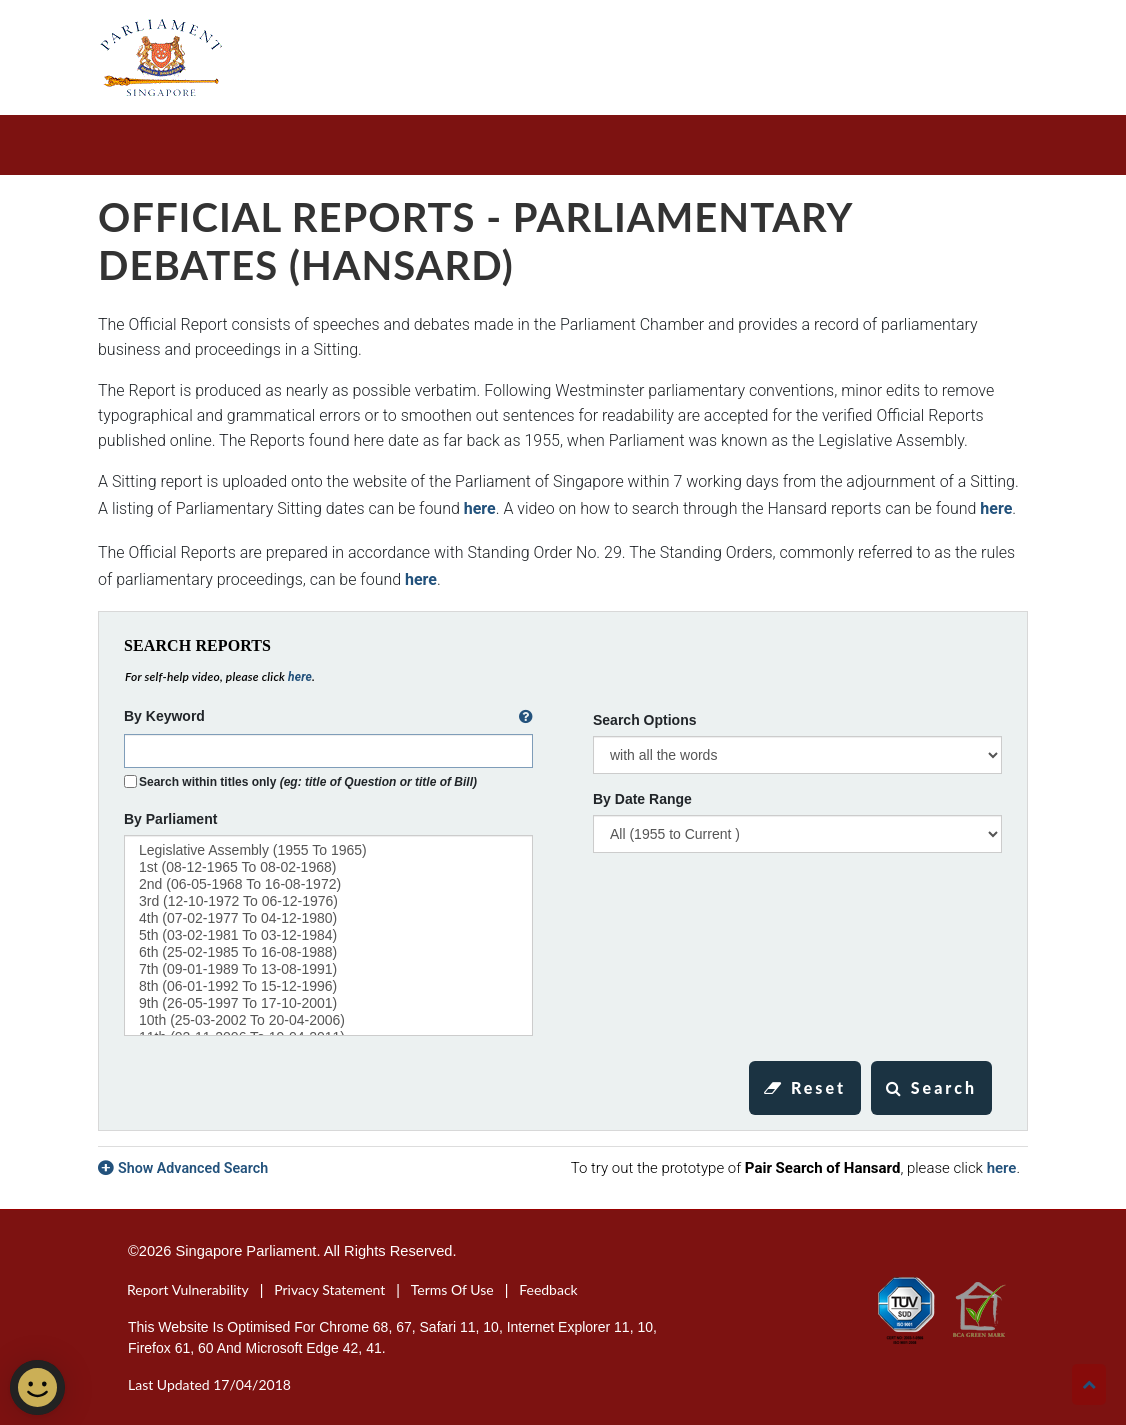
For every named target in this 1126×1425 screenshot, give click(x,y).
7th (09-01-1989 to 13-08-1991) (328, 969)
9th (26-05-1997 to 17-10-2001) (328, 1003)
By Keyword (328, 717)
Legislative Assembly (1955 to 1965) (328, 850)
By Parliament (170, 819)
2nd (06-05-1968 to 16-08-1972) (328, 884)
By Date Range (642, 799)
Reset (805, 1087)
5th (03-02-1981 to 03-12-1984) (328, 935)
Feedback (548, 1289)
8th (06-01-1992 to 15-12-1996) (328, 986)
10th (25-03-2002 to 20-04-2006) (328, 1020)
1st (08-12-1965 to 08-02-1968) (328, 867)
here (480, 508)
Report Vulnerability (188, 1289)
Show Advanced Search (193, 1168)
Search (931, 1087)
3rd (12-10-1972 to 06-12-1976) (328, 901)
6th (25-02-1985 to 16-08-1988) (328, 952)
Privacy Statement (329, 1289)
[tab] (563, 1168)
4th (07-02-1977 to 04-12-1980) (328, 918)
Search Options (644, 720)
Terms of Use (452, 1289)
